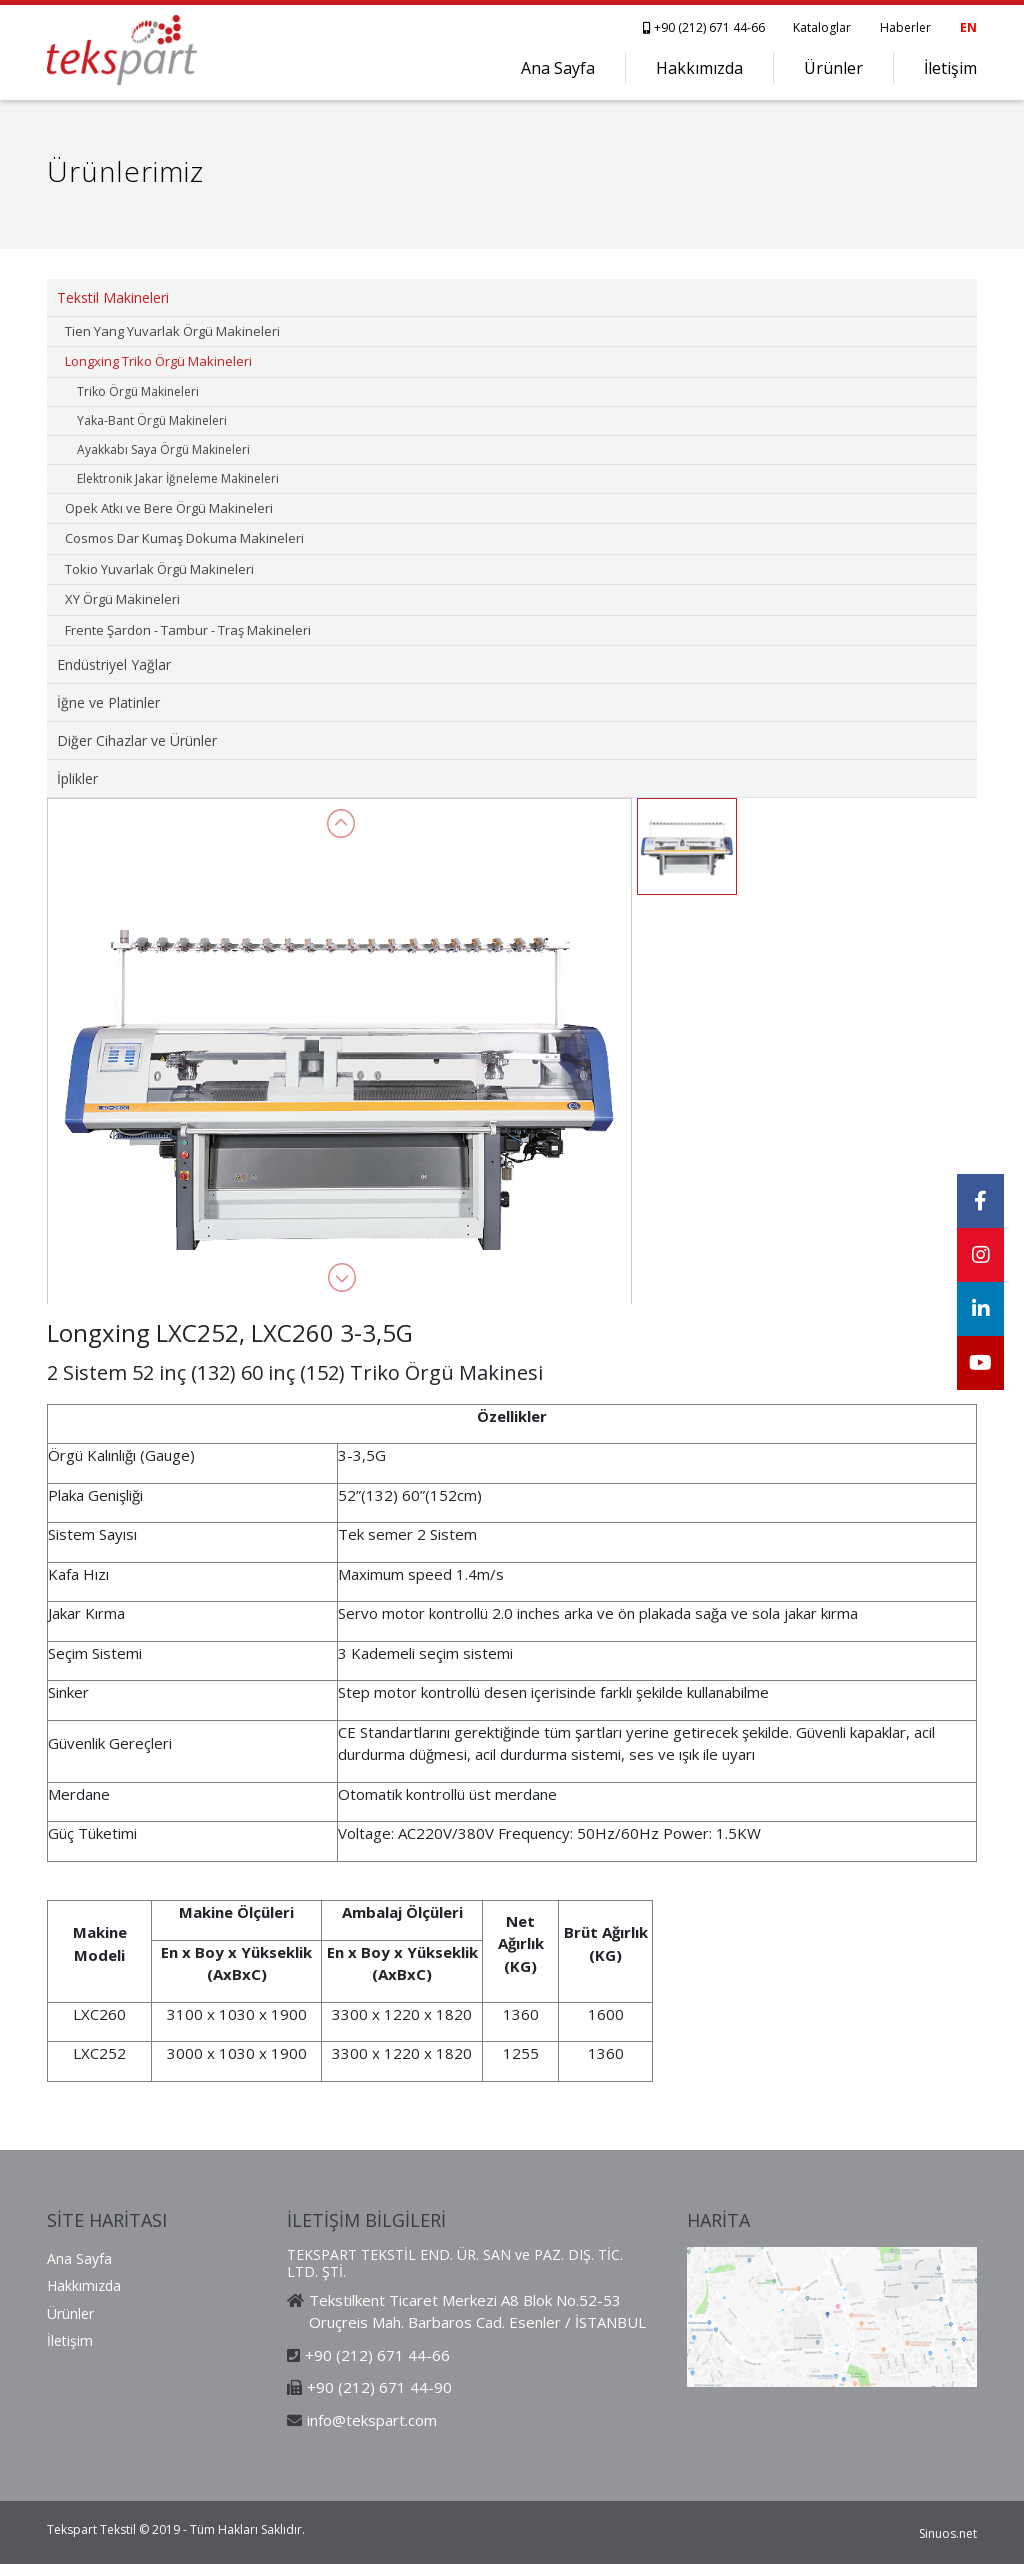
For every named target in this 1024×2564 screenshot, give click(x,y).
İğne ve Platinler (108, 702)
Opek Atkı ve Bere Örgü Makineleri (169, 508)
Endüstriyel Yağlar (114, 664)
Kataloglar (822, 27)
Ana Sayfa (558, 68)
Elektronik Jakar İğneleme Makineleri (178, 478)
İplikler (77, 778)
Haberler (905, 27)
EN (968, 27)
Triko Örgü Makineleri (138, 391)
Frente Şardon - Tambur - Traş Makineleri (188, 630)
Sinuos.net (948, 2533)
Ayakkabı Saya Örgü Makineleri (163, 449)
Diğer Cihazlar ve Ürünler (137, 740)
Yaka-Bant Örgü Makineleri (152, 420)
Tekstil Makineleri (113, 297)
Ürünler (833, 68)
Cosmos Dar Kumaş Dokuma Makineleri (184, 538)
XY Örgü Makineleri (122, 599)
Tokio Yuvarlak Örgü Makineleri (159, 569)
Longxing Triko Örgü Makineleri (158, 361)
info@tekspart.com (372, 2420)
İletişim (950, 68)
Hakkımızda (699, 68)
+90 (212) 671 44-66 (705, 27)
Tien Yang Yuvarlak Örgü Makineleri (172, 331)
